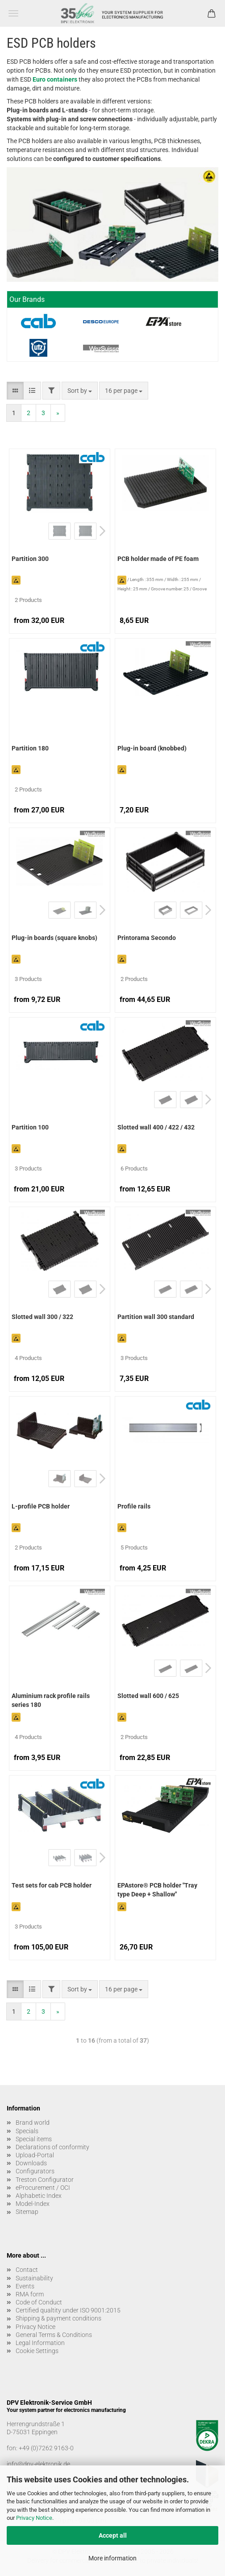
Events (25, 2286)
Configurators (35, 2171)
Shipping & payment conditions (58, 2318)
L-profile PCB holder (41, 1506)
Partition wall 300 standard (155, 1316)
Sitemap (27, 2211)
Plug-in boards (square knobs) (54, 937)
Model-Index (33, 2203)
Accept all (113, 2535)
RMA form (30, 2294)
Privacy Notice (34, 2517)
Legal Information (40, 2342)
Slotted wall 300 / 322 (42, 1316)
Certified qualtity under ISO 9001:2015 (68, 2310)
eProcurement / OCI (43, 2187)
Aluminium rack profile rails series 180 (51, 1700)
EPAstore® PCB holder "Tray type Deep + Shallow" (157, 1890)
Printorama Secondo (146, 937)
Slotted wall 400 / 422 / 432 (156, 1127)
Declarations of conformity (52, 2147)
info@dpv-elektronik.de (38, 2464)
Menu (13, 13)
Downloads (31, 2163)
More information (112, 2558)
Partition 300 (30, 558)
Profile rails (133, 1506)
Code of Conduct (39, 2302)
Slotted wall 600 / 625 (148, 1695)
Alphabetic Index (39, 2195)
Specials (27, 2131)
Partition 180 (30, 748)
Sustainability (34, 2278)
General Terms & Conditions (54, 2334)
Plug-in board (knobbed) (152, 748)
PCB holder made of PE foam (158, 558)
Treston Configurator (45, 2179)
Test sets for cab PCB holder (52, 1885)
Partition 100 (30, 1127)
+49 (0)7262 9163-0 (46, 2448)
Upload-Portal (35, 2155)
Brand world (33, 2122)
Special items (34, 2139)
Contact (27, 2269)
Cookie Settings (37, 2350)
